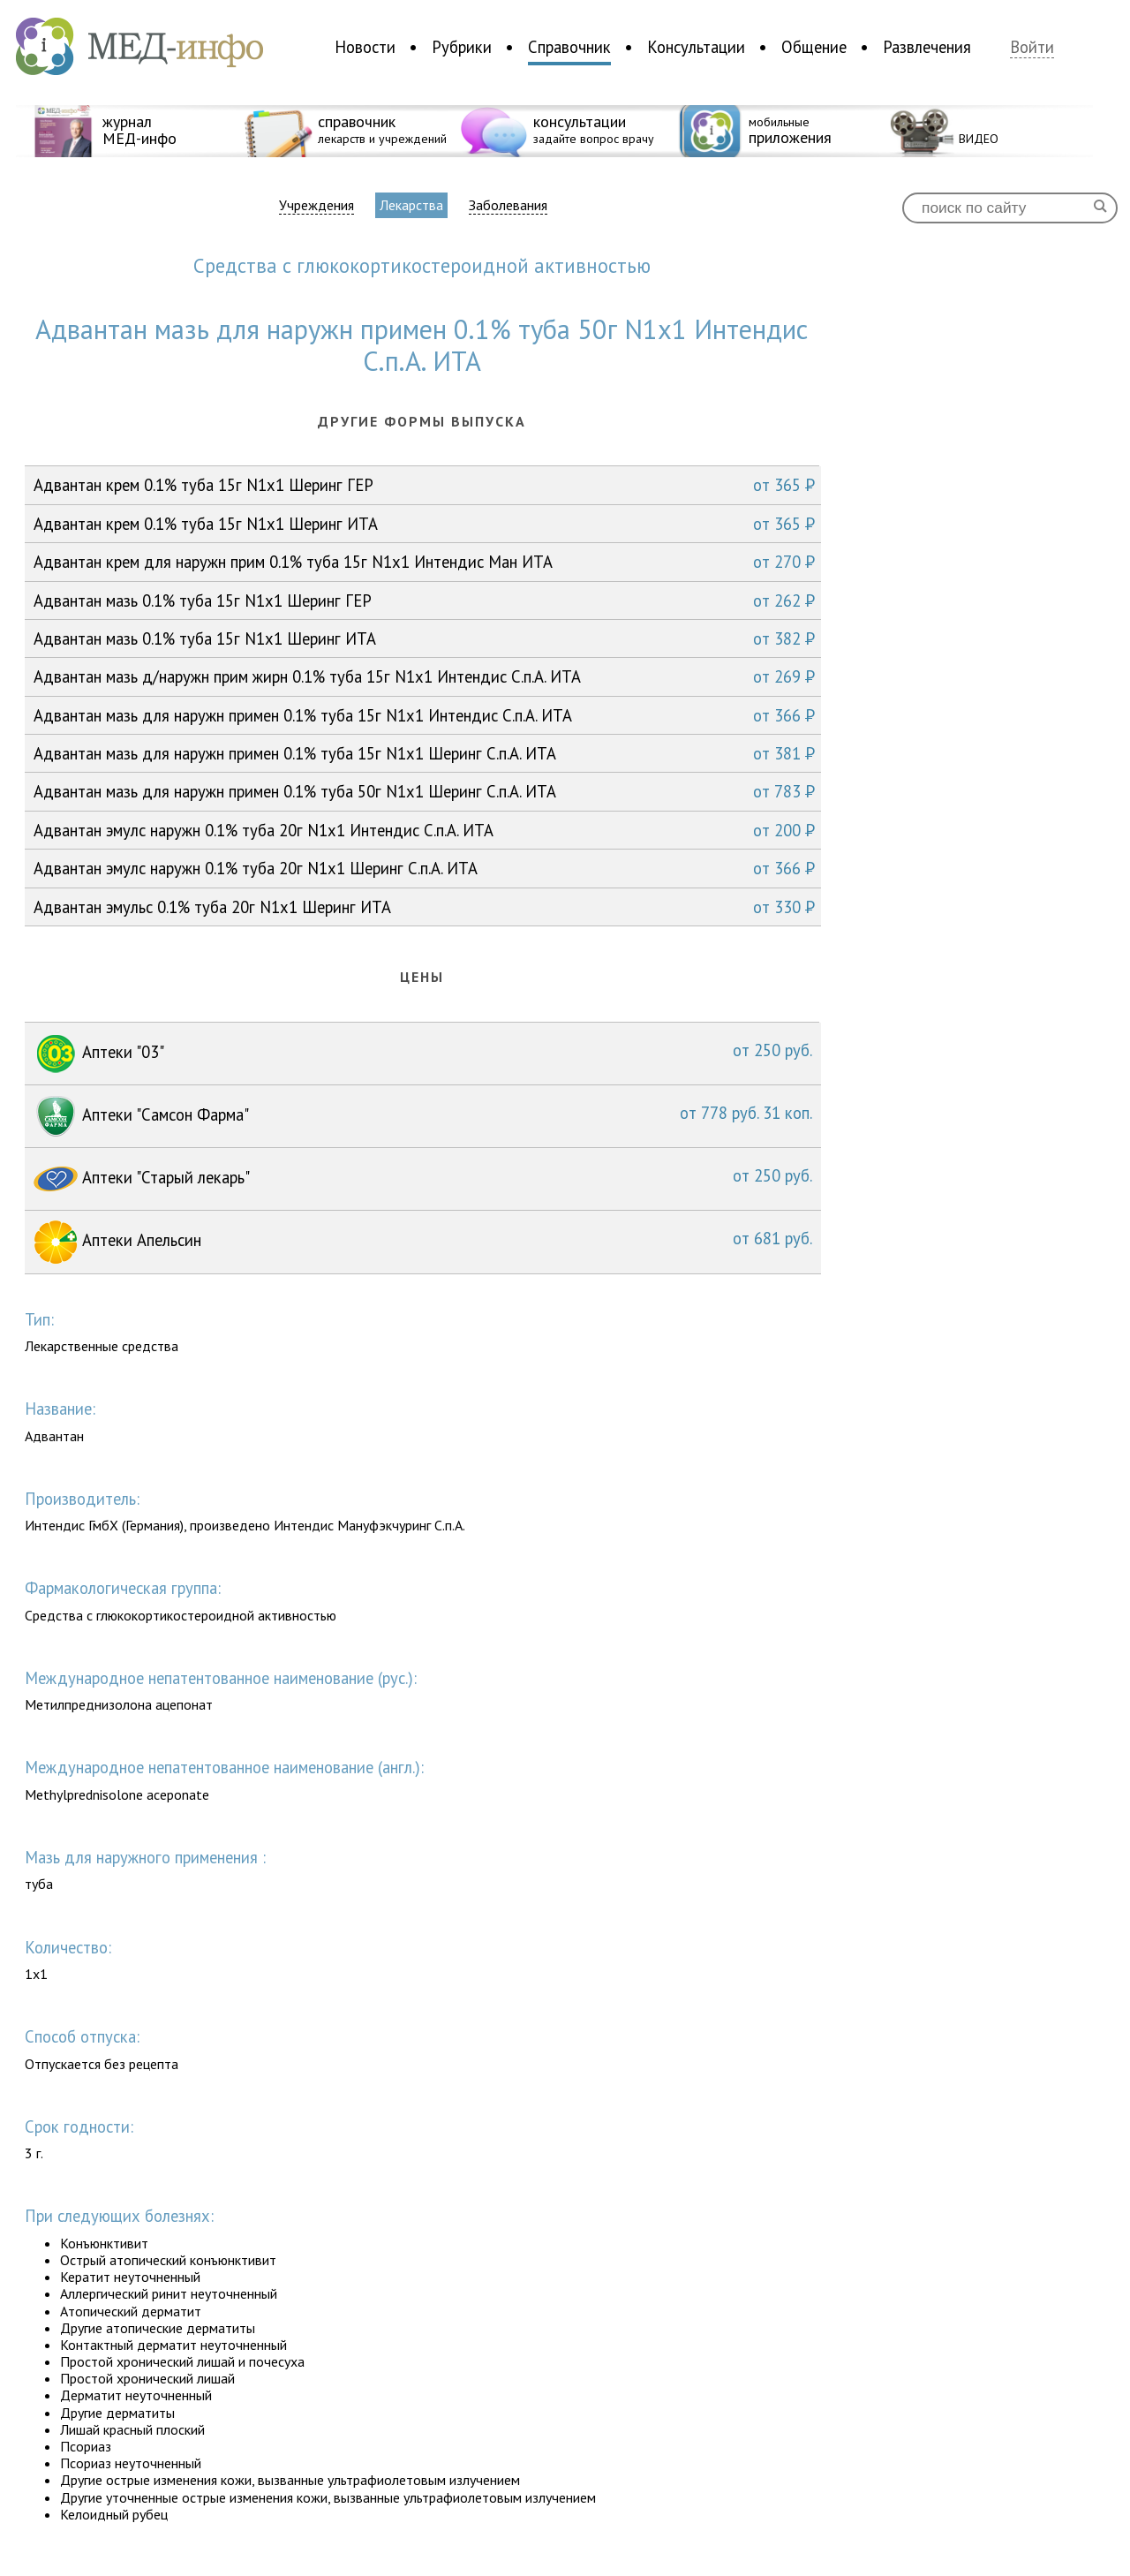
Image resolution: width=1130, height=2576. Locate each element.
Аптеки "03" (423, 1053)
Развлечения (927, 46)
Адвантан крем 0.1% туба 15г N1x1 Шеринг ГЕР (424, 484)
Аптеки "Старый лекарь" (423, 1179)
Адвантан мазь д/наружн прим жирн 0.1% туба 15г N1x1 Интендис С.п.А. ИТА (424, 676)
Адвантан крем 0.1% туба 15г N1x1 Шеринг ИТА (424, 523)
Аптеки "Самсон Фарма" (423, 1116)
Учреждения (316, 205)
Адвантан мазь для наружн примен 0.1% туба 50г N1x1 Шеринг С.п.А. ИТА (424, 791)
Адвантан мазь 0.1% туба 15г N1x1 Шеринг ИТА (424, 638)
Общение (814, 46)
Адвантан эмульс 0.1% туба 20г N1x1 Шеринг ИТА (424, 906)
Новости (365, 46)
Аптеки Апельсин (423, 1242)
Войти (1032, 47)
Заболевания (508, 205)
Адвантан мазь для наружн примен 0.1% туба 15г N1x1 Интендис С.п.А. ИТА (424, 715)
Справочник (569, 46)
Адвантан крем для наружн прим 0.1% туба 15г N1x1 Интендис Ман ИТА (424, 561)
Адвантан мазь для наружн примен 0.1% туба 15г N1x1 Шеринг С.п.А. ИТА (424, 753)
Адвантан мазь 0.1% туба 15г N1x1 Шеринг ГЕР (424, 600)
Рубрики (462, 46)
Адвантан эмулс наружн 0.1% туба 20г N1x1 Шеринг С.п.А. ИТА (424, 868)
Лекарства (411, 205)
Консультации (696, 46)
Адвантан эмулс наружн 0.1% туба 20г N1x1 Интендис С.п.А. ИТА (424, 830)
